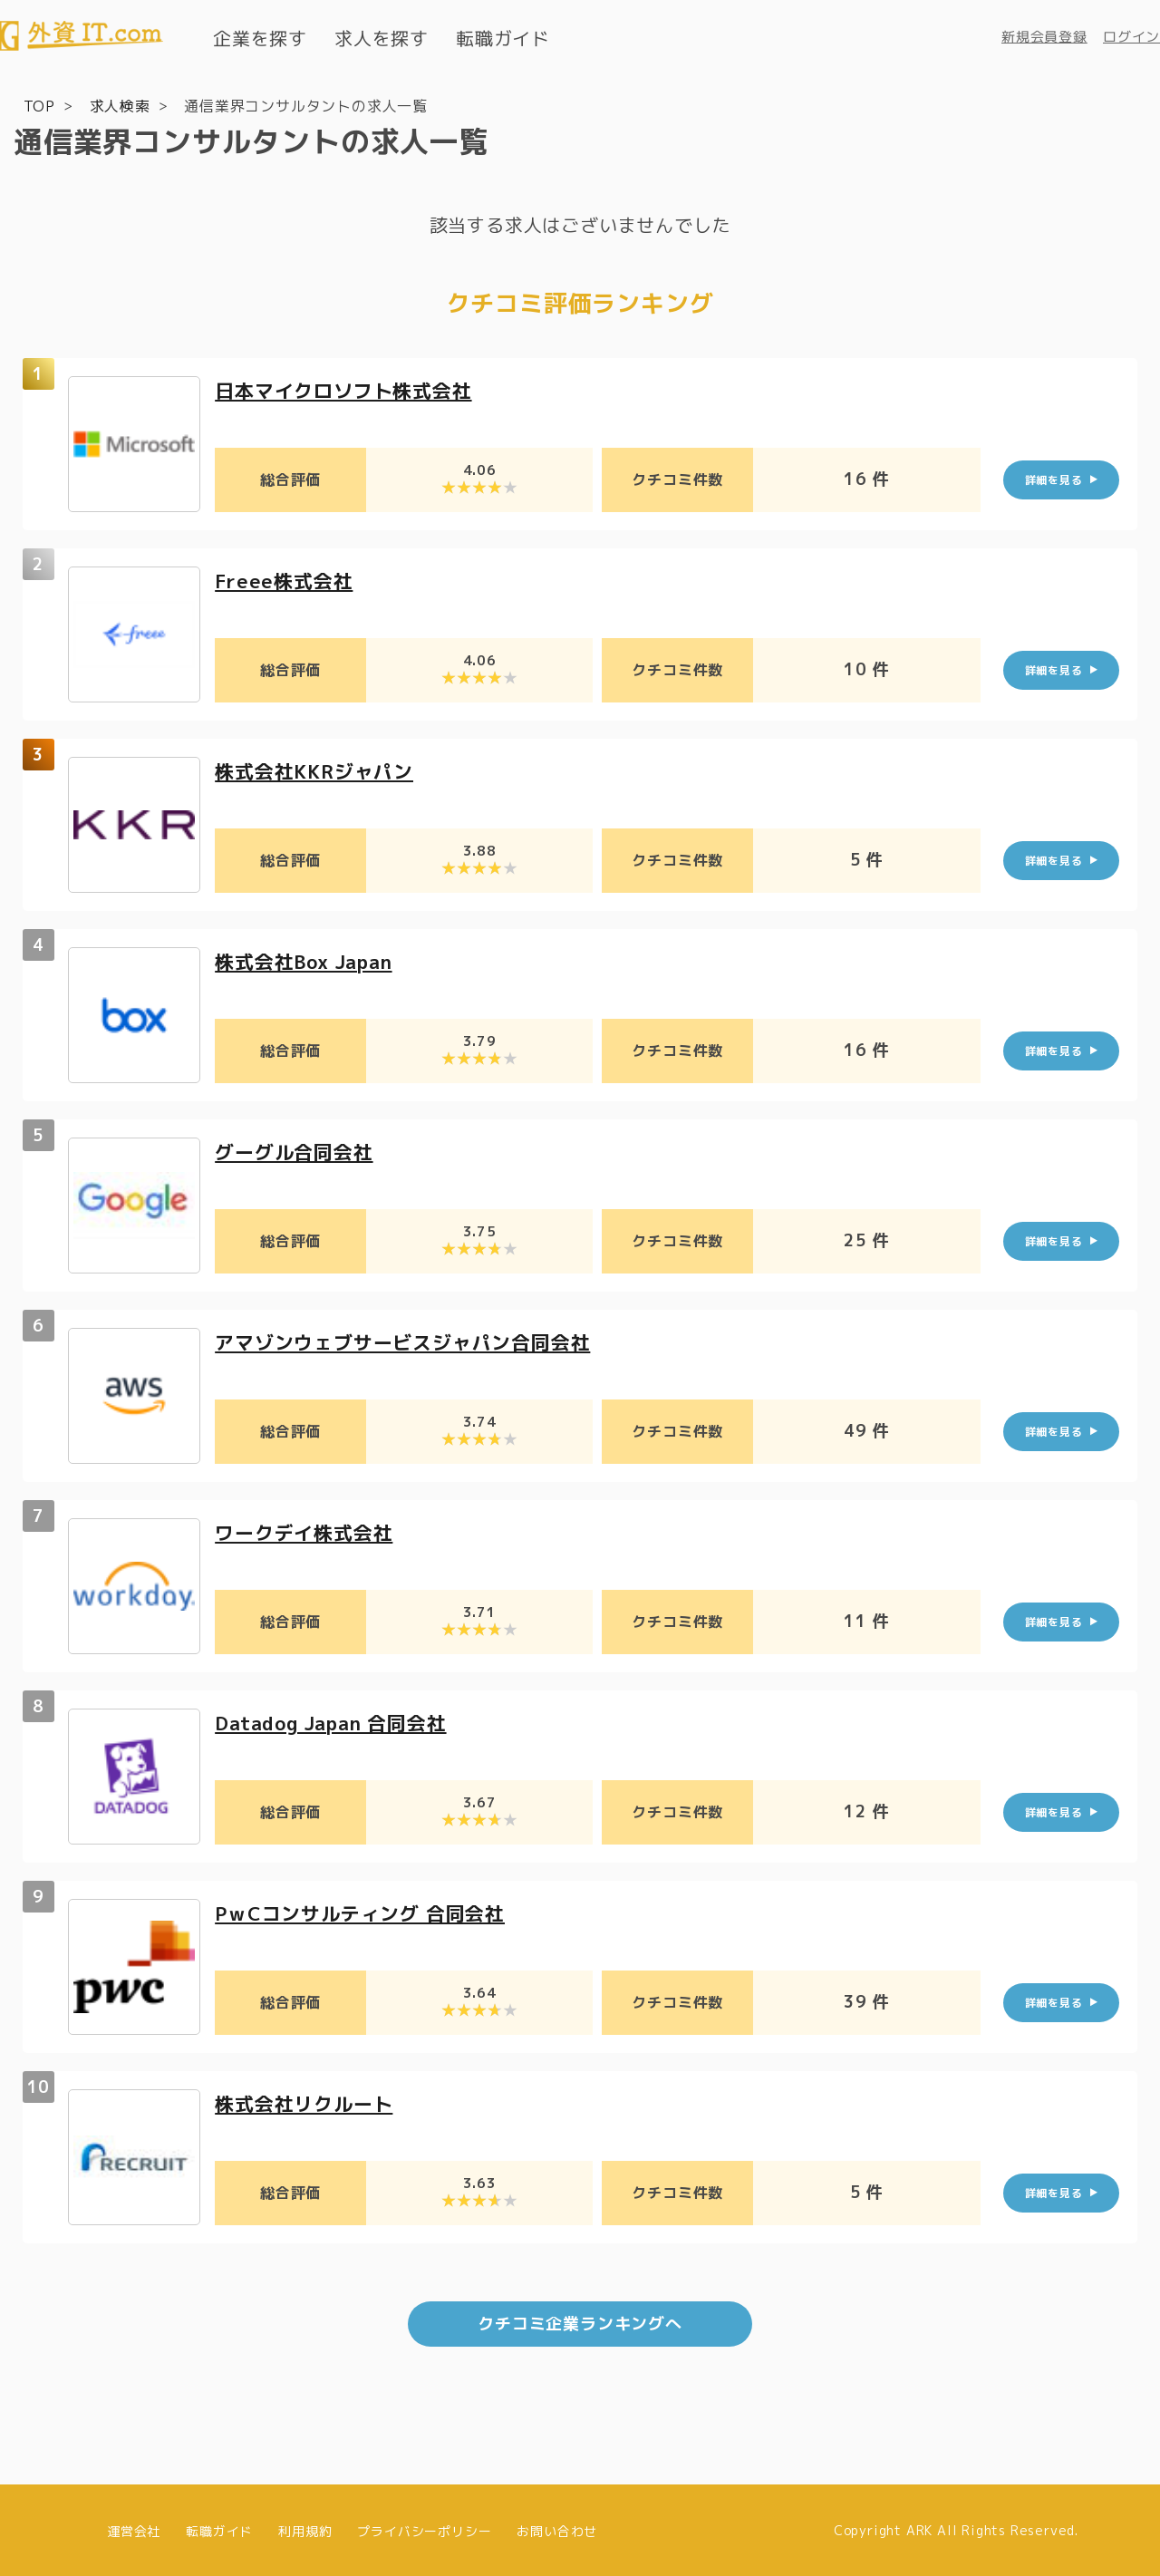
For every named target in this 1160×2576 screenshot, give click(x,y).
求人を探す (381, 38)
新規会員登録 (1044, 36)
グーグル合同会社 (297, 1151)
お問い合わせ (557, 2528)
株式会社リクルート (308, 2102)
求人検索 (120, 105)
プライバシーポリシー (424, 2528)
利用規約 (305, 2528)
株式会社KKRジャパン (318, 770)
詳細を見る (1054, 479)
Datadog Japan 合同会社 (338, 1722)
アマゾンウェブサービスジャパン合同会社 (411, 1341)
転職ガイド (503, 38)
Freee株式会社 (286, 580)
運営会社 (133, 2528)
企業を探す (260, 38)
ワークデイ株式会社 (308, 1531)
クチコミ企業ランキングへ (580, 2321)
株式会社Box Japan (309, 960)
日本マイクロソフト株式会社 (349, 389)
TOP (39, 105)
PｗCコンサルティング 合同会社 (366, 1912)
